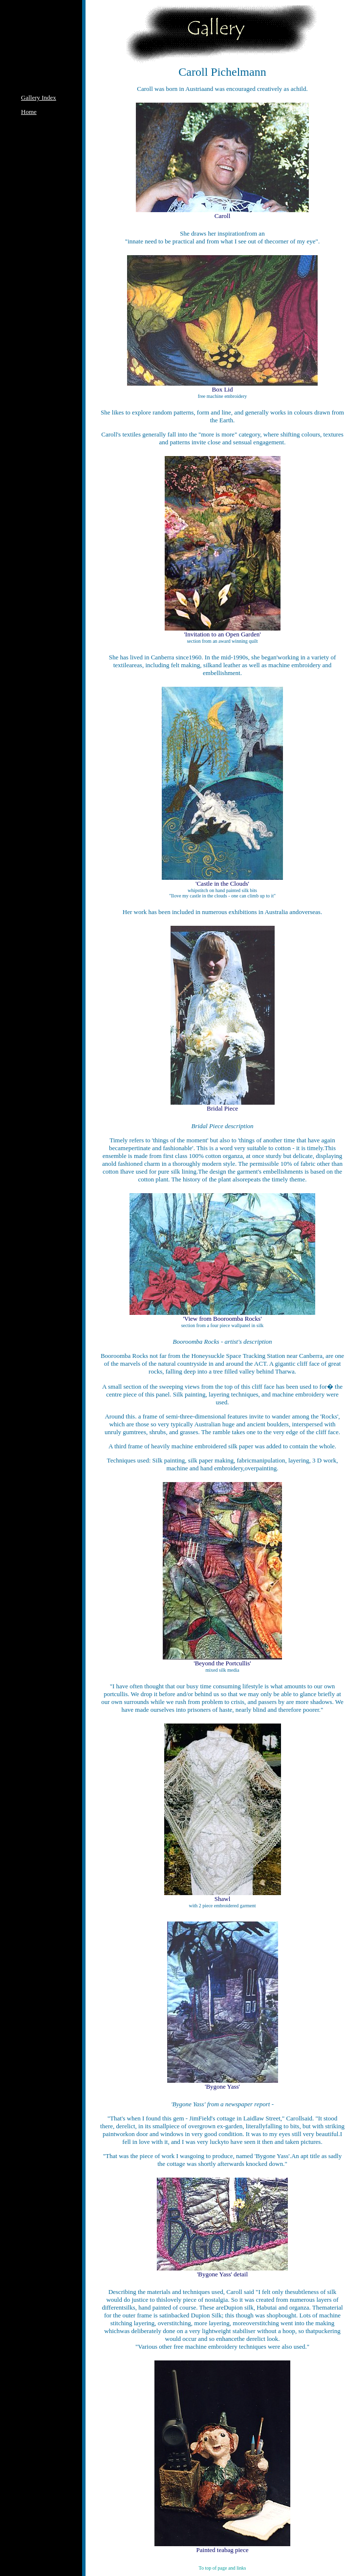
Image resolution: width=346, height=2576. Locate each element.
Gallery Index (38, 97)
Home (29, 111)
